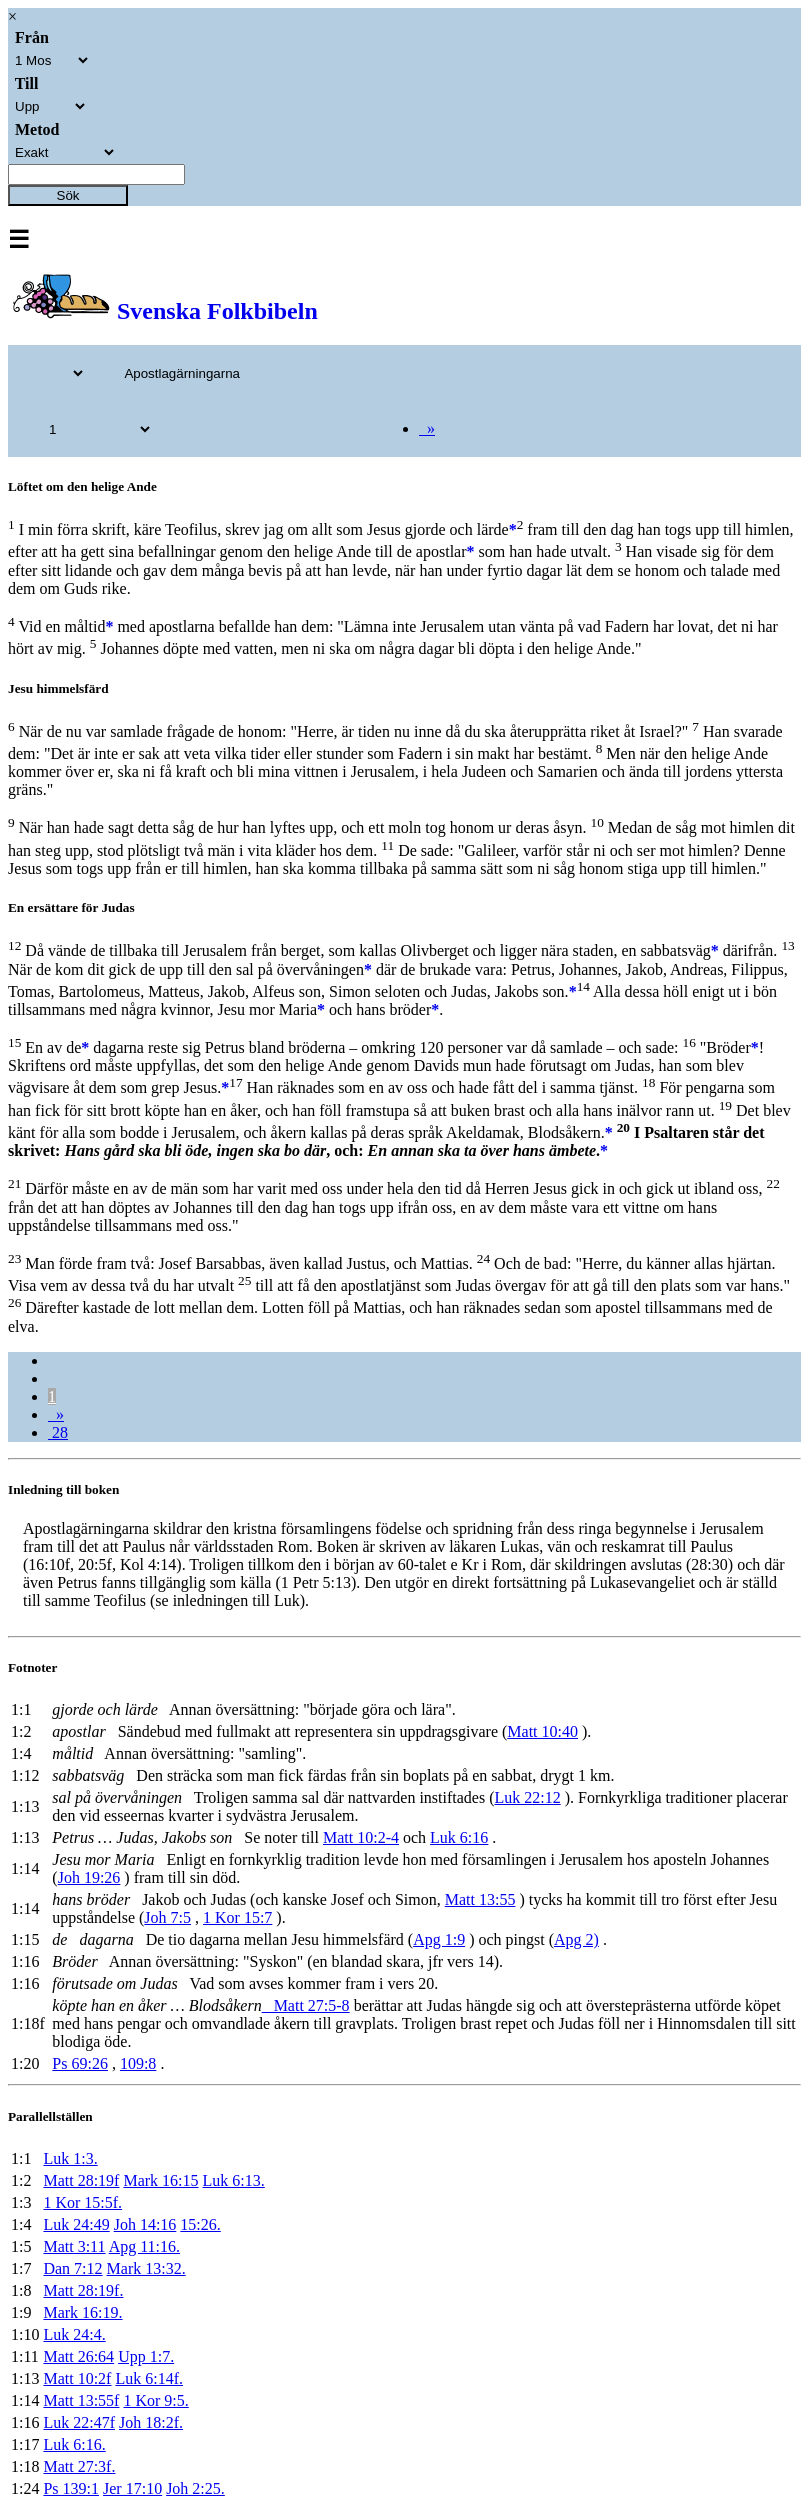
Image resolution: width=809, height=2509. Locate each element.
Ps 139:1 (71, 2488)
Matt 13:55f (81, 2400)
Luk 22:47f (79, 2422)
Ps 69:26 (80, 2063)
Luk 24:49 (76, 2224)
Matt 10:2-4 (361, 1837)
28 (58, 1432)
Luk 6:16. (74, 2444)
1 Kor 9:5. (155, 2400)
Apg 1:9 (439, 1939)
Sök (68, 195)
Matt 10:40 (542, 1731)
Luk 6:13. (234, 2180)
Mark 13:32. (146, 2268)
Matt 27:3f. (79, 2466)
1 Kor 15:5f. (82, 2202)
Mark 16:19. (82, 2312)
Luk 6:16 (459, 1837)
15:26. (200, 2224)
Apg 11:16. (144, 2246)
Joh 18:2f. (151, 2422)
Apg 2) (576, 1939)
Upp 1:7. (146, 2356)
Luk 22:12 (527, 1797)
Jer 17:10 (132, 2488)
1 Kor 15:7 (237, 1917)
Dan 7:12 (72, 2268)
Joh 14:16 (145, 2224)
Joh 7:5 (167, 1917)
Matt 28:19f (81, 2180)
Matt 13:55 (480, 1899)
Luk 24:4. (74, 2334)
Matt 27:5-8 (306, 2005)
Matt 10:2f (77, 2378)
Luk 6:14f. (149, 2378)
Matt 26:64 (78, 2356)
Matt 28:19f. (83, 2290)
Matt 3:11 (74, 2246)
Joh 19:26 (89, 1877)
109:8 (138, 2063)
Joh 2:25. (195, 2488)
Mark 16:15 (160, 2180)
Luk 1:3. (70, 2158)
